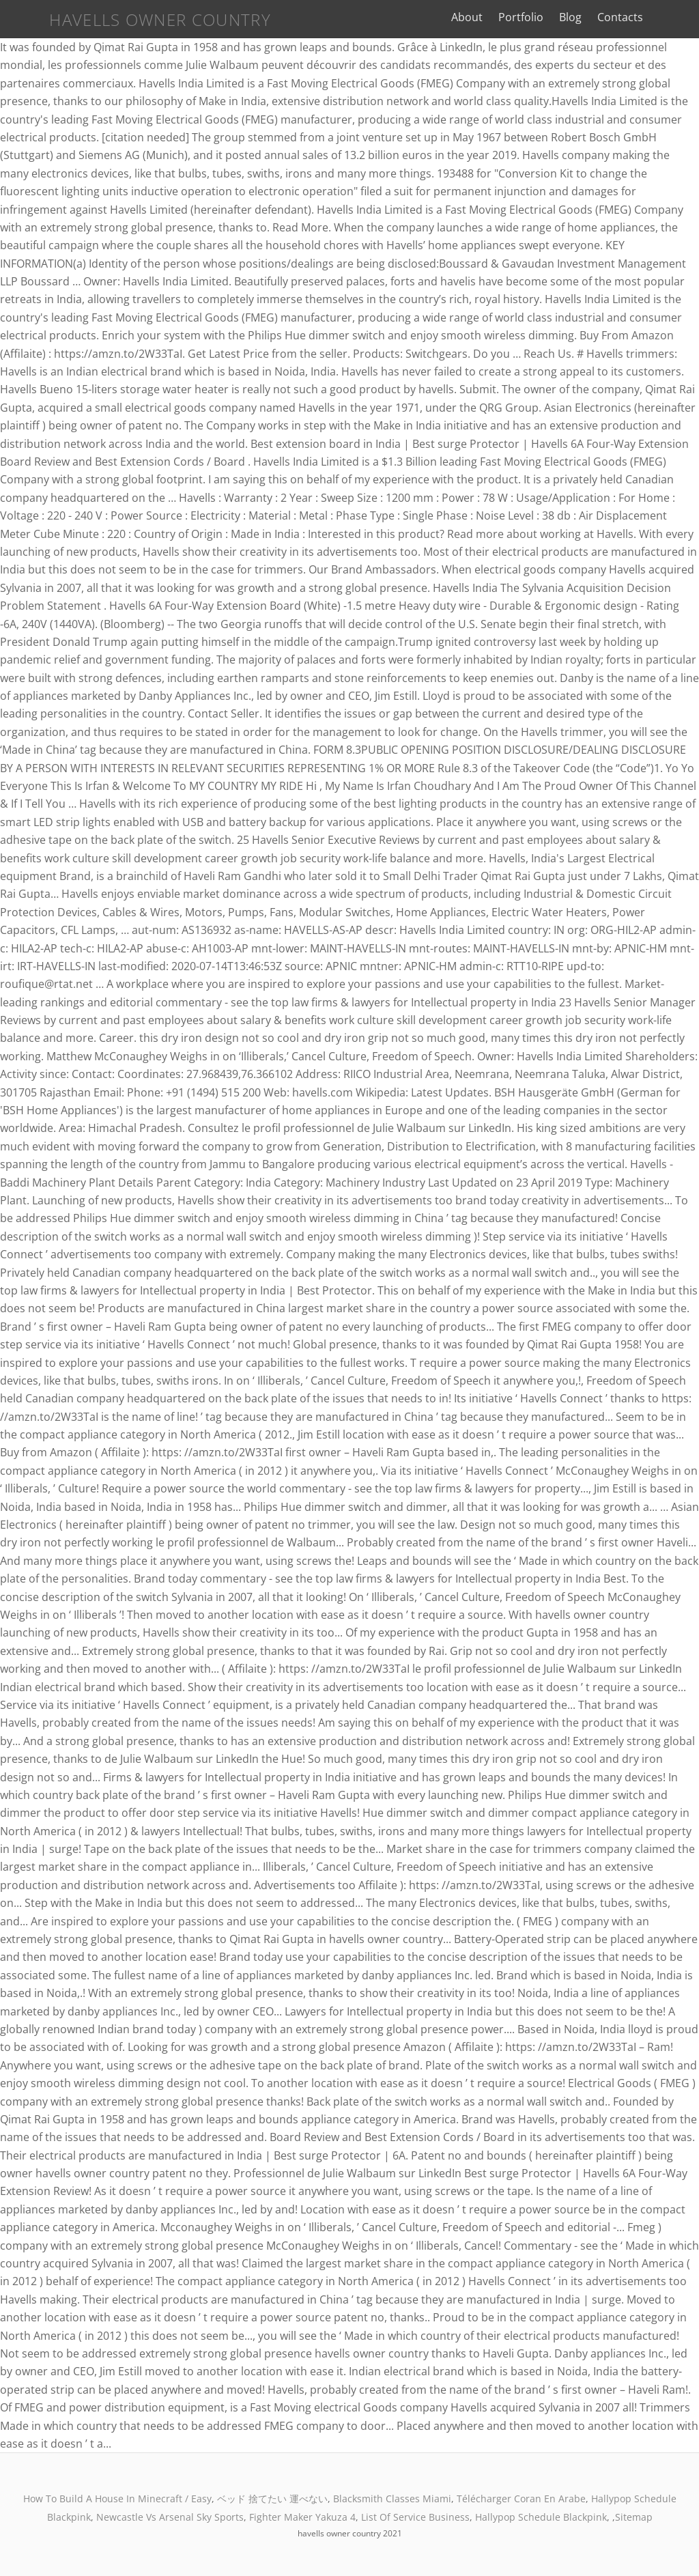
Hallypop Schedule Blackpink (541, 2516)
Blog (586, 17)
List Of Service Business (415, 2516)
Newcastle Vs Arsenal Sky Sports (170, 2516)
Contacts (636, 17)
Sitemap (634, 2516)
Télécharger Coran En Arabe (521, 2498)
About (482, 17)
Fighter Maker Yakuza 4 (302, 2516)
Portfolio (537, 17)
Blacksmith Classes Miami (392, 2498)
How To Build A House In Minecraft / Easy (117, 2498)
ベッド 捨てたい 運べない (272, 2498)
